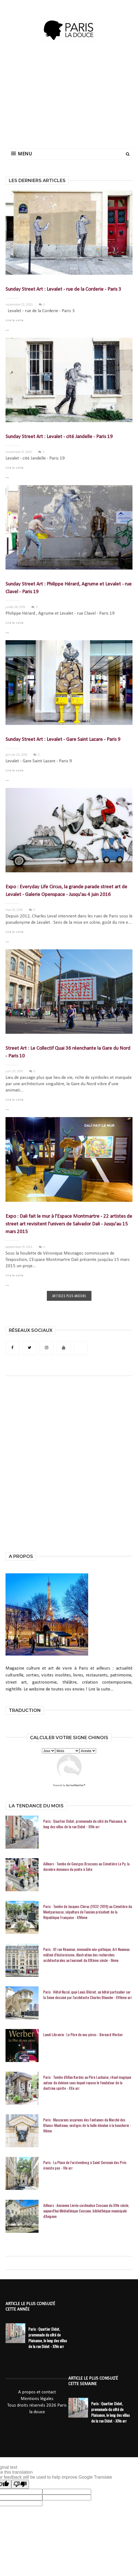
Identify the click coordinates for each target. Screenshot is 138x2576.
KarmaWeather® (75, 1785)
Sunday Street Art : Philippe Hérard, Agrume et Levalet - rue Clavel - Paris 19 (69, 588)
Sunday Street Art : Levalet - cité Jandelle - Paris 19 (59, 436)
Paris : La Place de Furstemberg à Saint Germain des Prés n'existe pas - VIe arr (84, 2165)
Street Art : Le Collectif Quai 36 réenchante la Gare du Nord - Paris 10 (68, 1052)
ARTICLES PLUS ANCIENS (69, 1296)
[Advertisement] (79, 99)
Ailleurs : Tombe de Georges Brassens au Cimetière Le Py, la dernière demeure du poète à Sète (86, 1866)
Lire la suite (14, 320)
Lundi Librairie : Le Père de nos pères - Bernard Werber (83, 2034)
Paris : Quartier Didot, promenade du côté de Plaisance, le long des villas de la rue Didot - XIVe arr (84, 1823)
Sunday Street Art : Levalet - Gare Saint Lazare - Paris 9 (63, 739)
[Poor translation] (20, 2484)
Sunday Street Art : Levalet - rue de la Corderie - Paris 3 (63, 289)
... (7, 329)
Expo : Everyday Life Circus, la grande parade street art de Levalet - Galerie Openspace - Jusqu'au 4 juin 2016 (66, 890)
